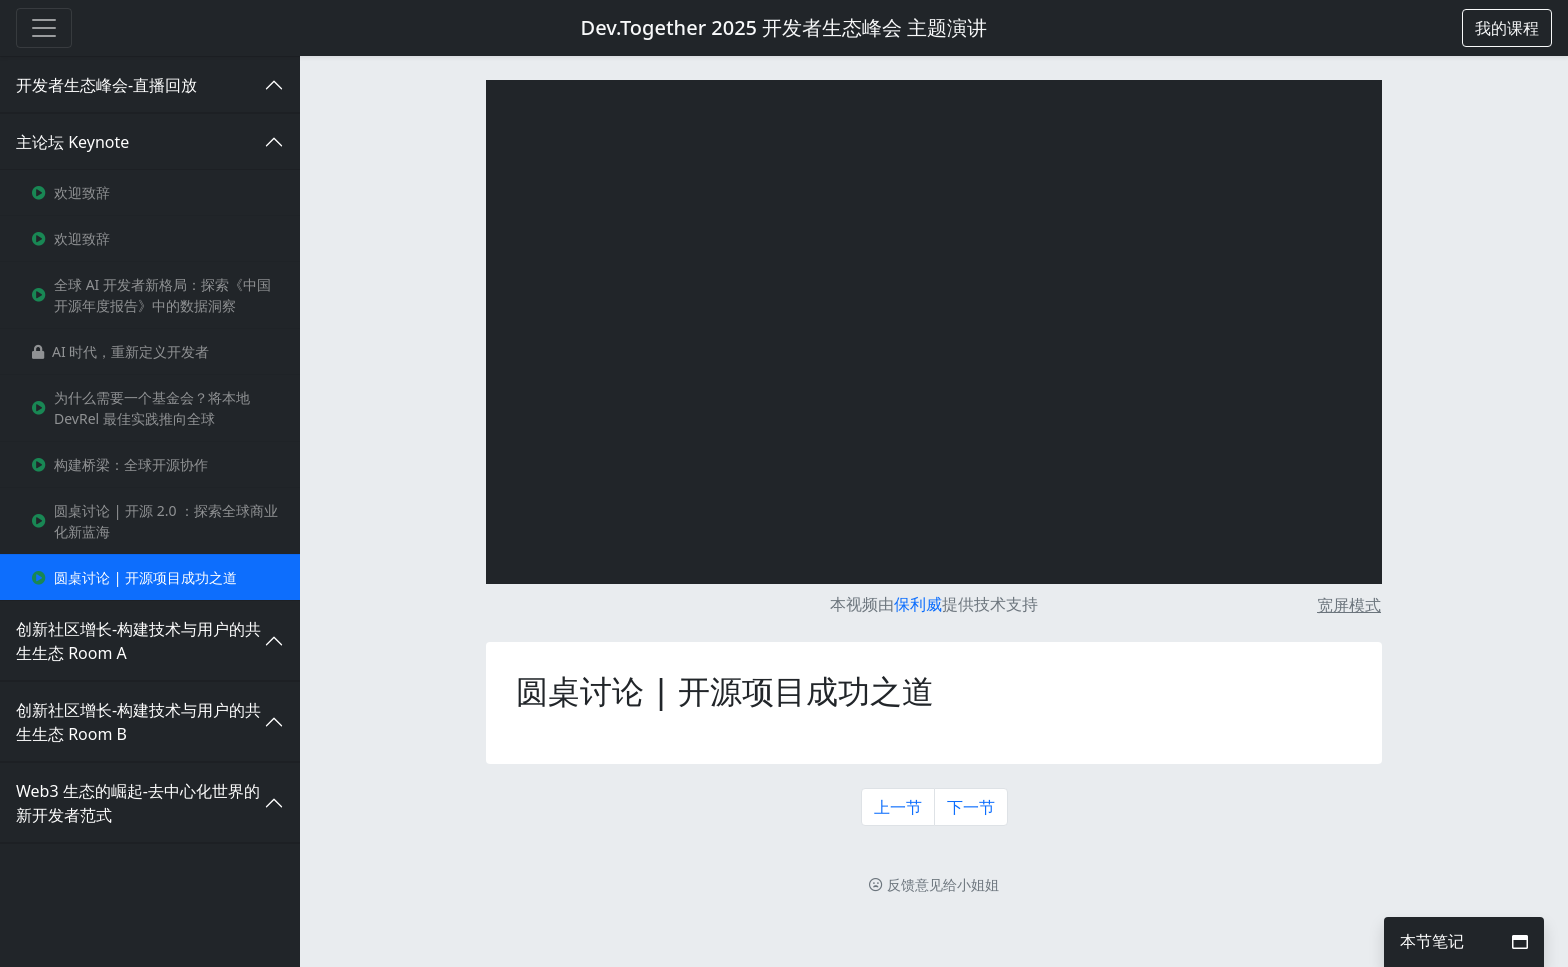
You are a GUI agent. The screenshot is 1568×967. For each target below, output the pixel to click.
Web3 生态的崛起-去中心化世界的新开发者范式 (138, 803)
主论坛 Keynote (72, 142)
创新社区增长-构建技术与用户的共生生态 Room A (138, 641)
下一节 (971, 807)
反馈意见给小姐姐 (934, 884)
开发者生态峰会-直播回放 (106, 85)
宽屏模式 (1349, 605)
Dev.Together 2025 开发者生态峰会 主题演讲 (784, 27)
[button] (1507, 28)
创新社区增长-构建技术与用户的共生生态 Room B (138, 722)
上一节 (898, 807)
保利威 (918, 604)
